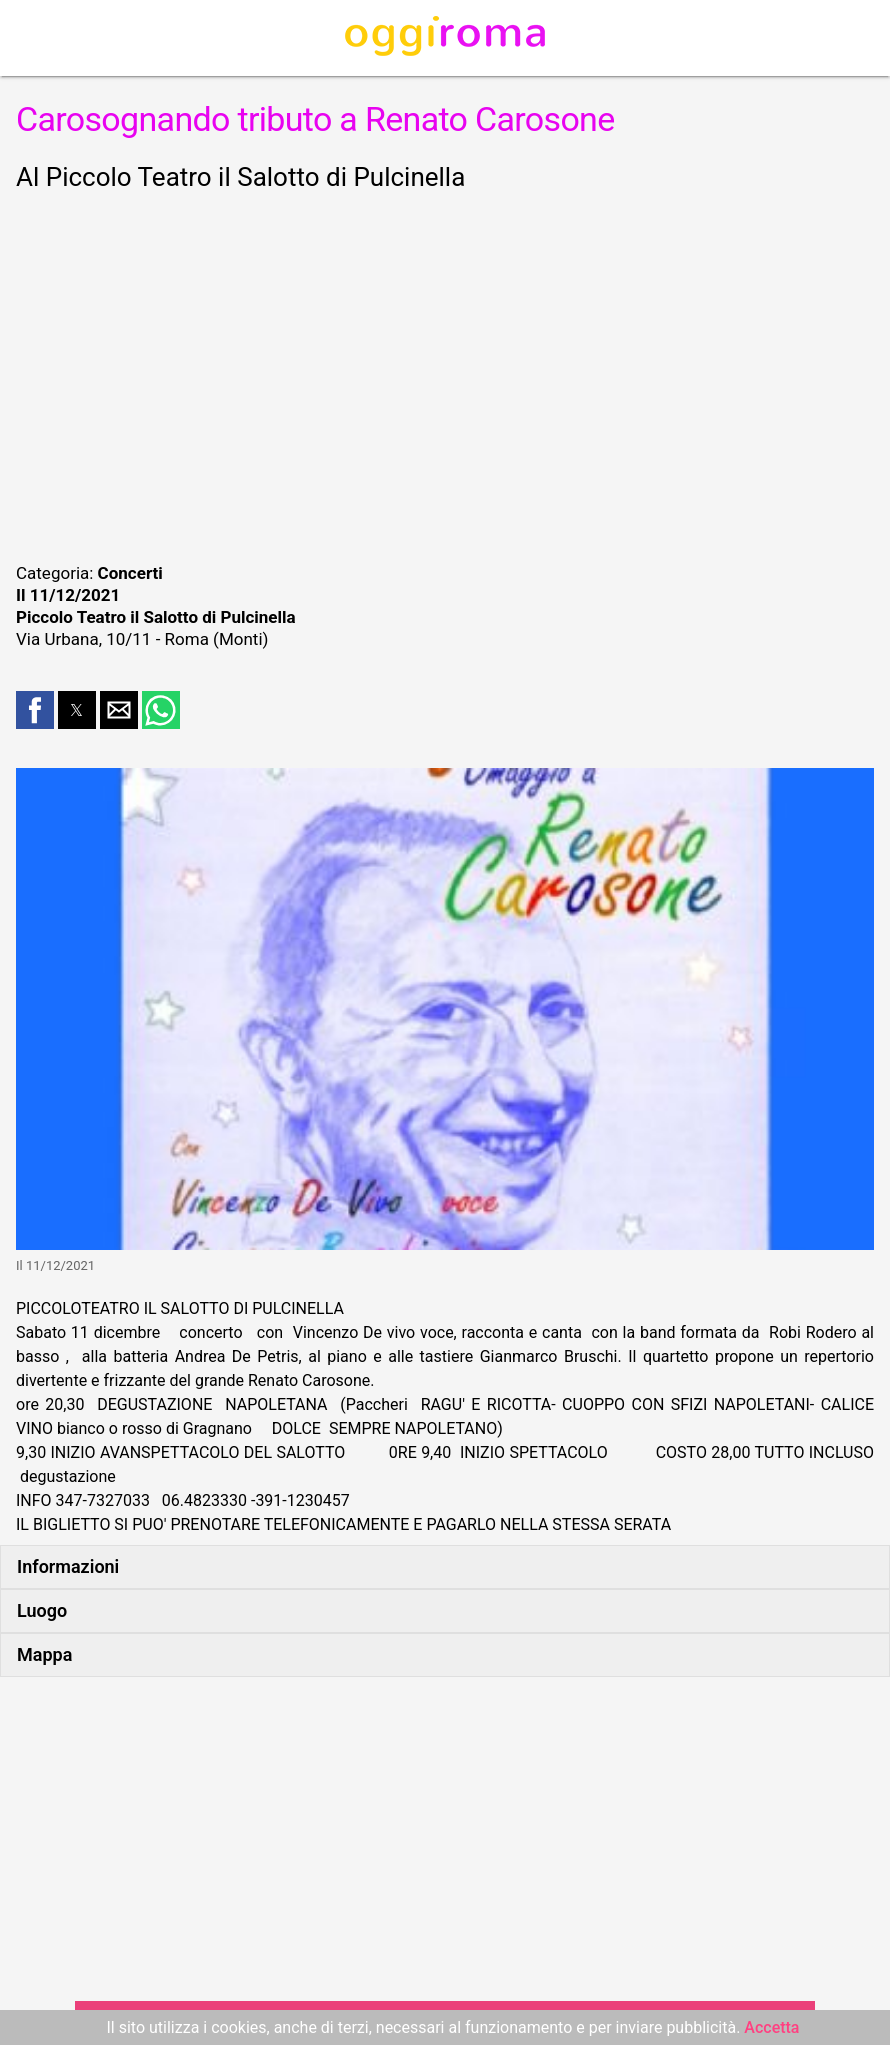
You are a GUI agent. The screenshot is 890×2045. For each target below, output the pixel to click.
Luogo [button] (42, 1610)
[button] (35, 710)
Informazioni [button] (68, 1566)
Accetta (771, 2027)
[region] (445, 374)
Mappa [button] (44, 1654)
